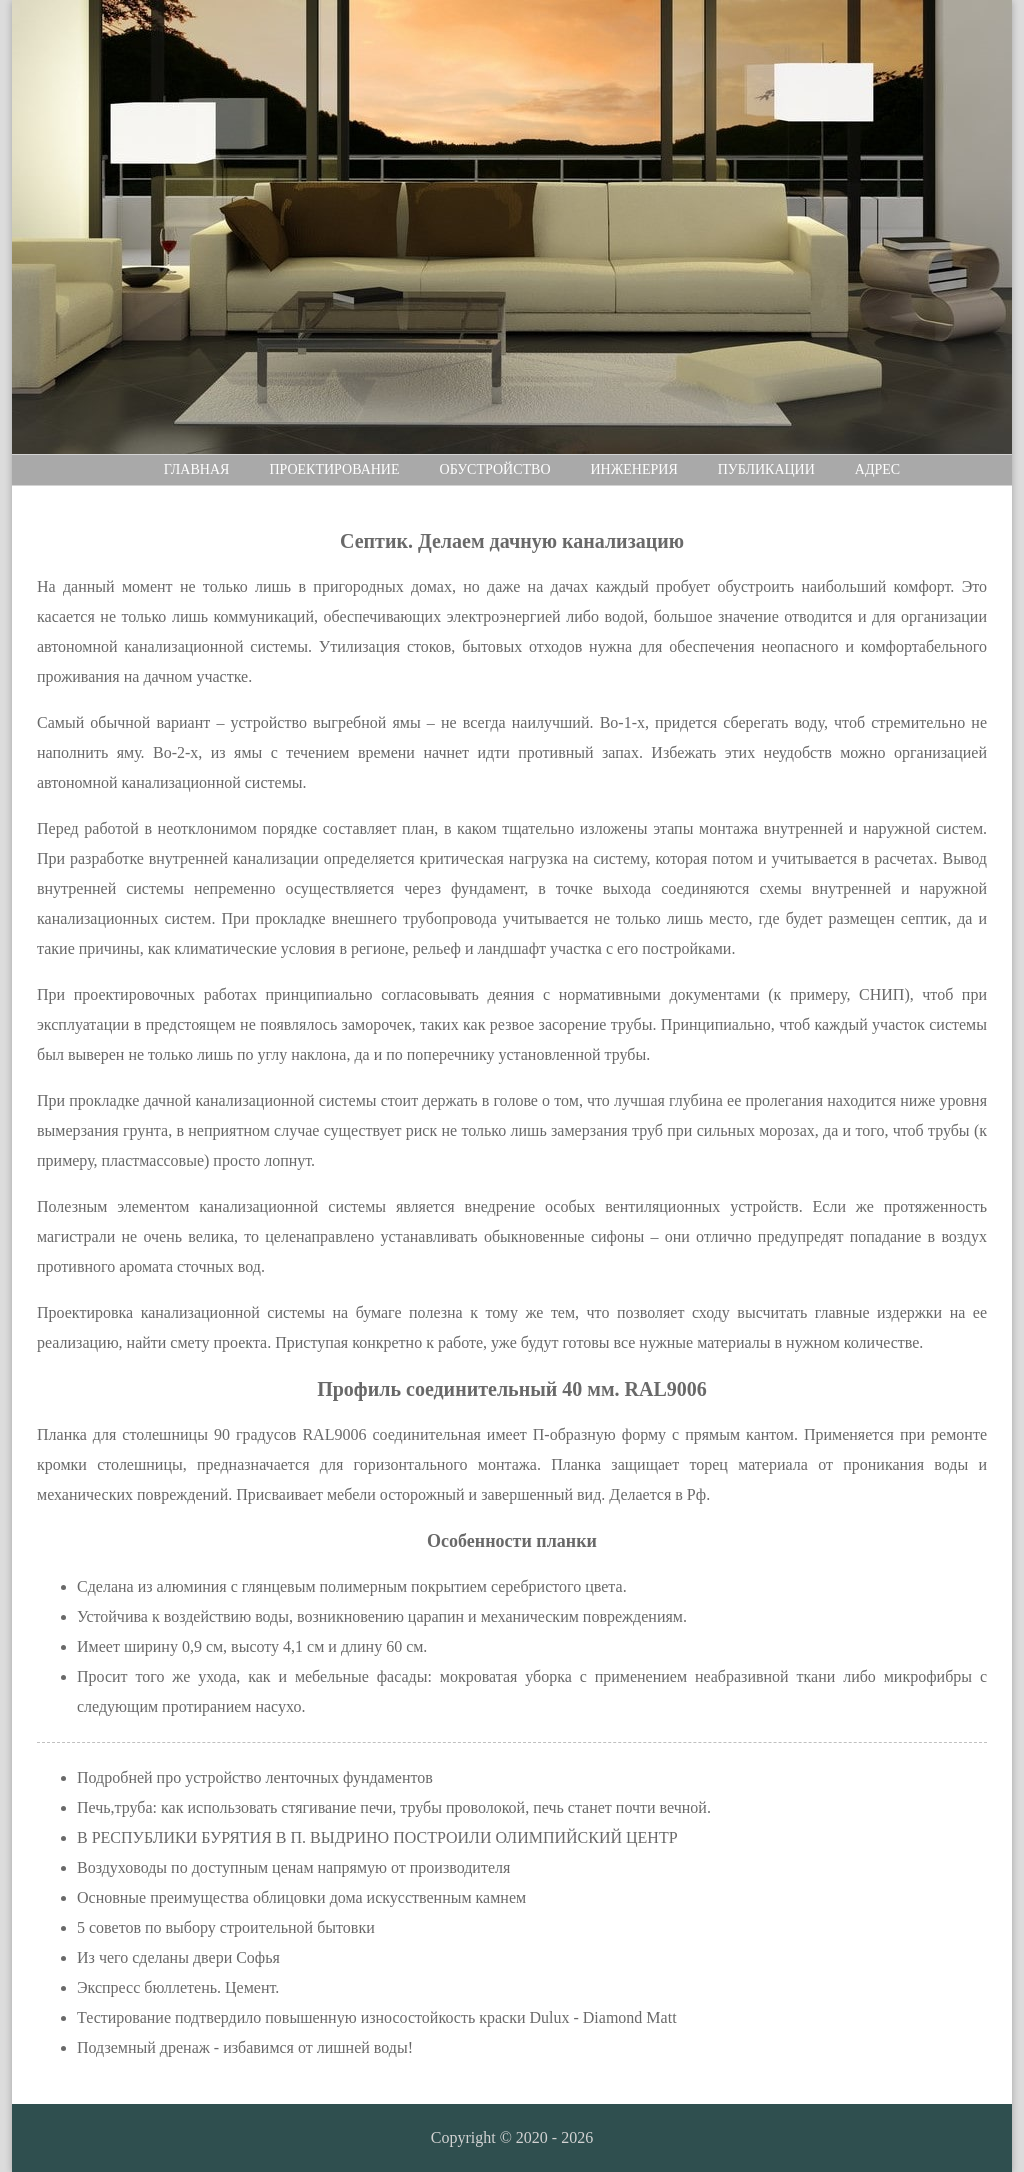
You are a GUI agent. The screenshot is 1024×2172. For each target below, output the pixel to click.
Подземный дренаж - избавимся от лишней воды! (245, 2047)
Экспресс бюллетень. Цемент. (178, 1987)
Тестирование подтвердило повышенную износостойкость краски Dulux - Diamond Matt (377, 2017)
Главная (197, 469)
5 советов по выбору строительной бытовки (226, 1927)
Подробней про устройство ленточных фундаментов (255, 1777)
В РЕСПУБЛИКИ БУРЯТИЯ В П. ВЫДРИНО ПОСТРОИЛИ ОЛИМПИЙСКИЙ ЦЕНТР (377, 1837)
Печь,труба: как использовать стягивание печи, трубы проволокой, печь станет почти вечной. (394, 1807)
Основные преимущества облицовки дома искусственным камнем (301, 1897)
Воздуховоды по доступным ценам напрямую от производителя (293, 1867)
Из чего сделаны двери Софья (178, 1957)
